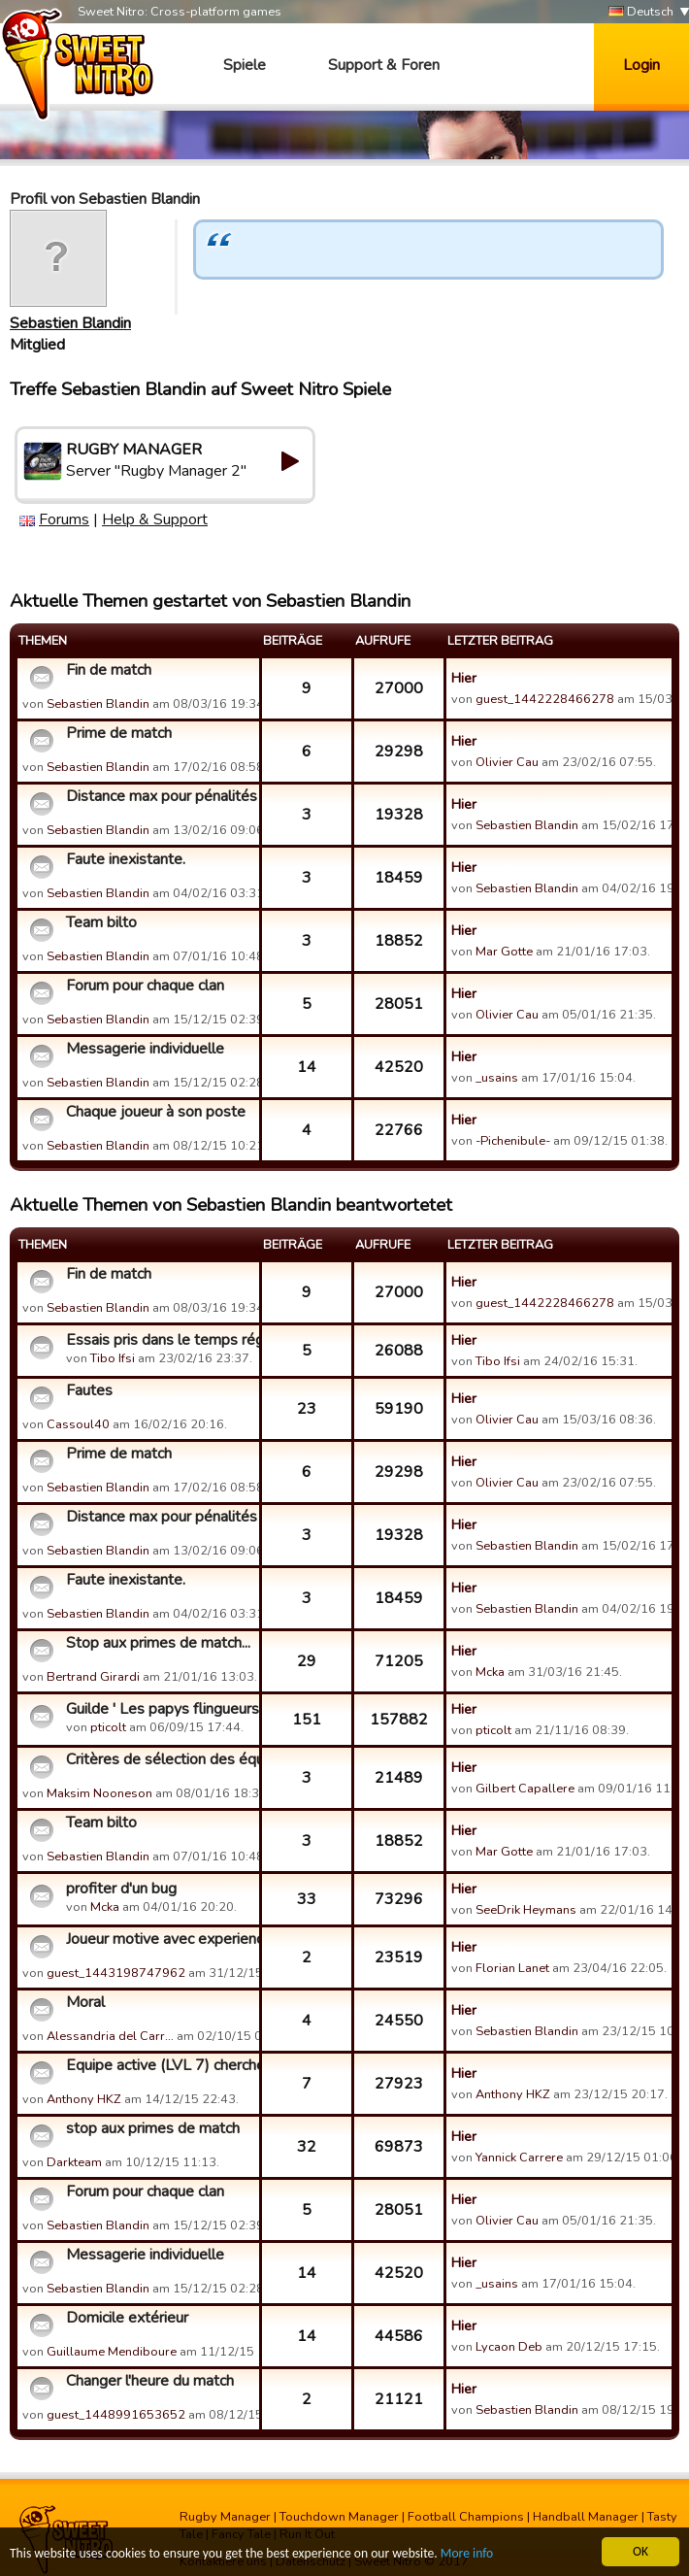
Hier (463, 677)
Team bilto (101, 922)
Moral (85, 2002)
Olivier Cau (507, 762)
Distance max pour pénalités (160, 796)
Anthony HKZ (84, 2099)
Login (641, 65)
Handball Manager (586, 2517)
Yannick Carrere (519, 2157)
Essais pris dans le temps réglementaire (160, 1340)
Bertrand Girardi (93, 1677)
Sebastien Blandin (70, 323)
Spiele (244, 65)
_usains (497, 1078)
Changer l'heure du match (150, 2381)
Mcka (492, 1672)
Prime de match (119, 733)
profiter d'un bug (121, 1888)
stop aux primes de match (153, 2128)
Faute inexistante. (125, 859)
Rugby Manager (225, 2517)
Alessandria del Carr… (110, 2036)
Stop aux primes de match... (158, 1643)
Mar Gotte (504, 951)
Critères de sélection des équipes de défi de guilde (160, 1759)
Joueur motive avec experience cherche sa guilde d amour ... (160, 1939)
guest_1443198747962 (116, 1973)
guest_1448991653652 (116, 2415)
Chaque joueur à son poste (156, 1112)
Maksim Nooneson (99, 1793)
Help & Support (155, 519)
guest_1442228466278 (545, 699)
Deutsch (640, 12)
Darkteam (74, 2162)
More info (467, 2554)
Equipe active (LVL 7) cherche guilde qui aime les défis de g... (160, 2065)
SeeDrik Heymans (526, 1910)
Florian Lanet (512, 1968)
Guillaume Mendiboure (112, 2351)
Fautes (89, 1390)
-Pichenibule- (513, 1141)
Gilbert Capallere (525, 1788)
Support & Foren (384, 65)
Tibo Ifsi (112, 1358)
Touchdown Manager (339, 2517)
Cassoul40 (78, 1424)
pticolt (108, 1727)
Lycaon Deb (509, 2347)
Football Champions (466, 2517)
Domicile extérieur (127, 2318)
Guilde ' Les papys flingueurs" (160, 1709)
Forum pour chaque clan (145, 985)
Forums (64, 519)
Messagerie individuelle (145, 1048)
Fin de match (108, 670)
